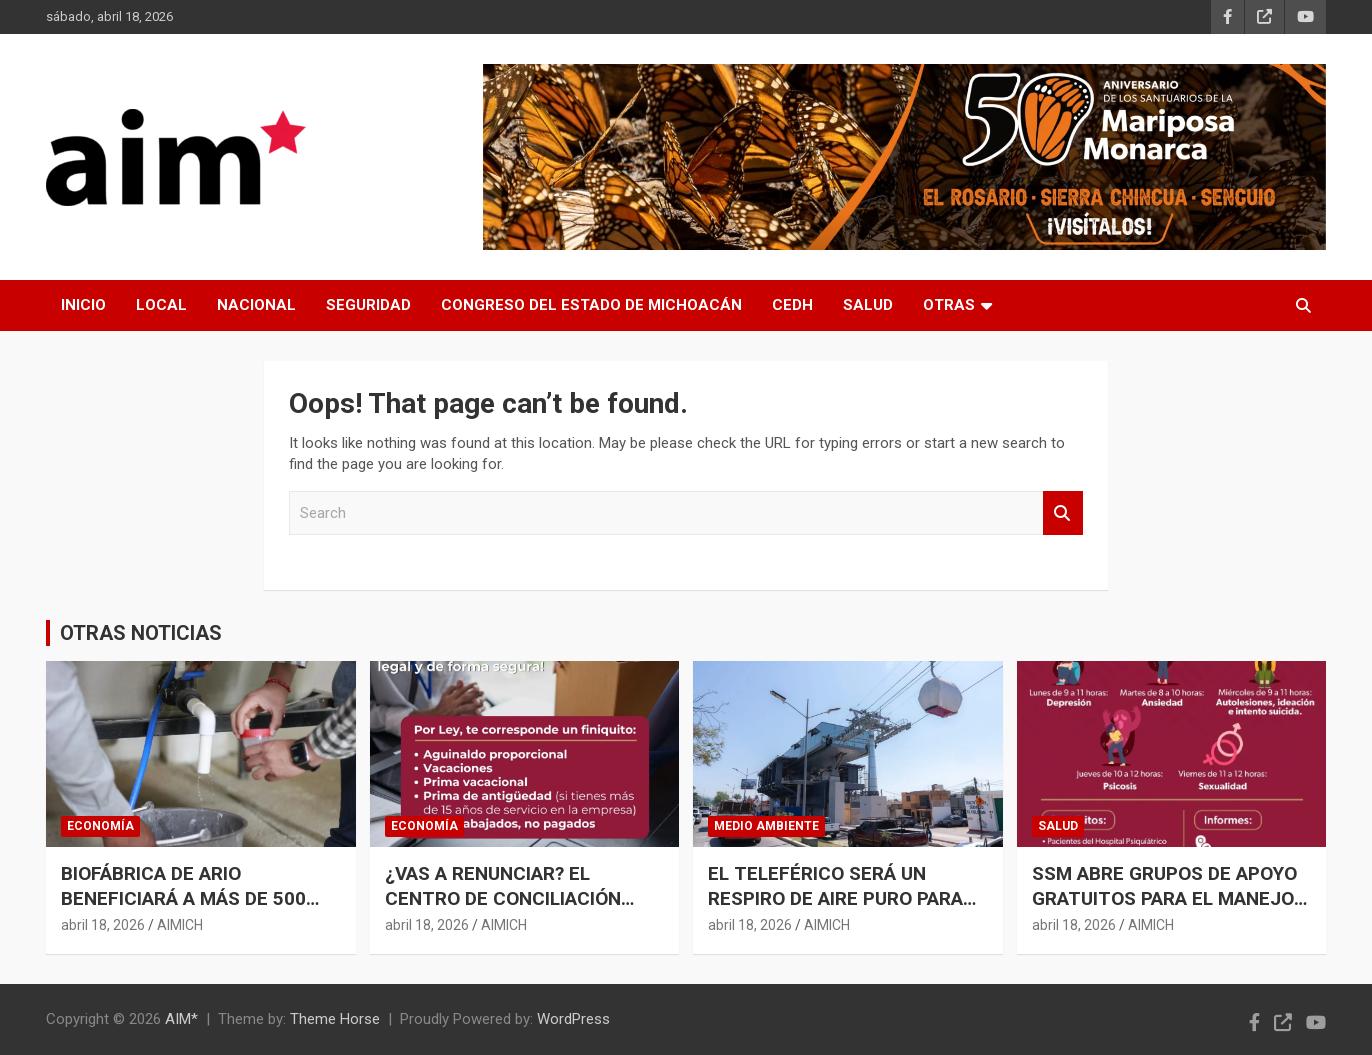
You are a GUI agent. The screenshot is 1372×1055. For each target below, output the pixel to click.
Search (1063, 513)
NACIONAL (256, 305)
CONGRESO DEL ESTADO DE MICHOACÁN (591, 305)
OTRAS (949, 305)
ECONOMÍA (100, 826)
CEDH (792, 305)
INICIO (83, 305)
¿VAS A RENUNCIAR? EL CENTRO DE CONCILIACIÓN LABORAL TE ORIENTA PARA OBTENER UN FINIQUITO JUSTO (523, 910)
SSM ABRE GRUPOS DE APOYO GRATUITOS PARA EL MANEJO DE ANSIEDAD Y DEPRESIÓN (1164, 898)
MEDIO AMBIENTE (766, 826)
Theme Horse (335, 1019)
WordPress (573, 1019)
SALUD (868, 305)
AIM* (181, 1019)
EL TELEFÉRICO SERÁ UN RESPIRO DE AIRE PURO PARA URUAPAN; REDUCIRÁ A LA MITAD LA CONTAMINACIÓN (835, 910)
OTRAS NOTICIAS (141, 633)
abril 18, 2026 (103, 925)
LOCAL (161, 305)
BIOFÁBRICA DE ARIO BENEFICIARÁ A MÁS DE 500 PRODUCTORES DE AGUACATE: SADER (196, 910)
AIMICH (180, 925)
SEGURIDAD (368, 305)
